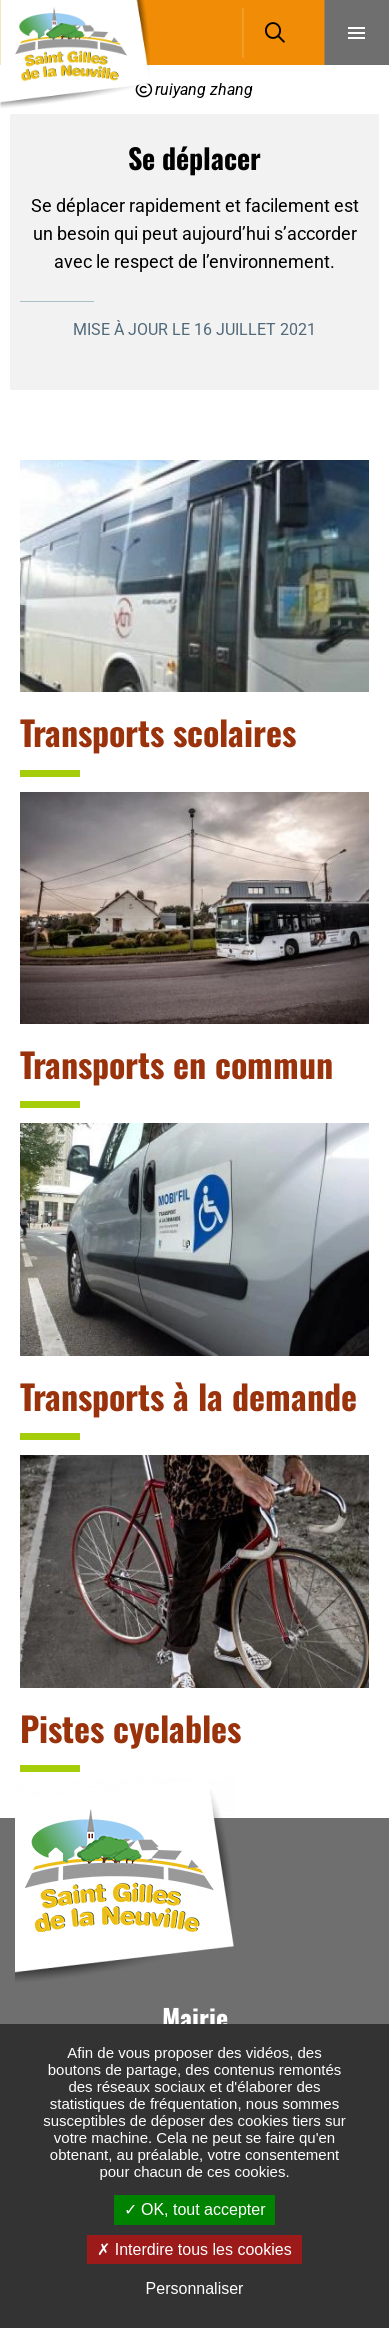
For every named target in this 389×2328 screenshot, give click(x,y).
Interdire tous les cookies (194, 2249)
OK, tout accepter (195, 2209)
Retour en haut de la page (344, 1818)
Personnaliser (195, 2288)
